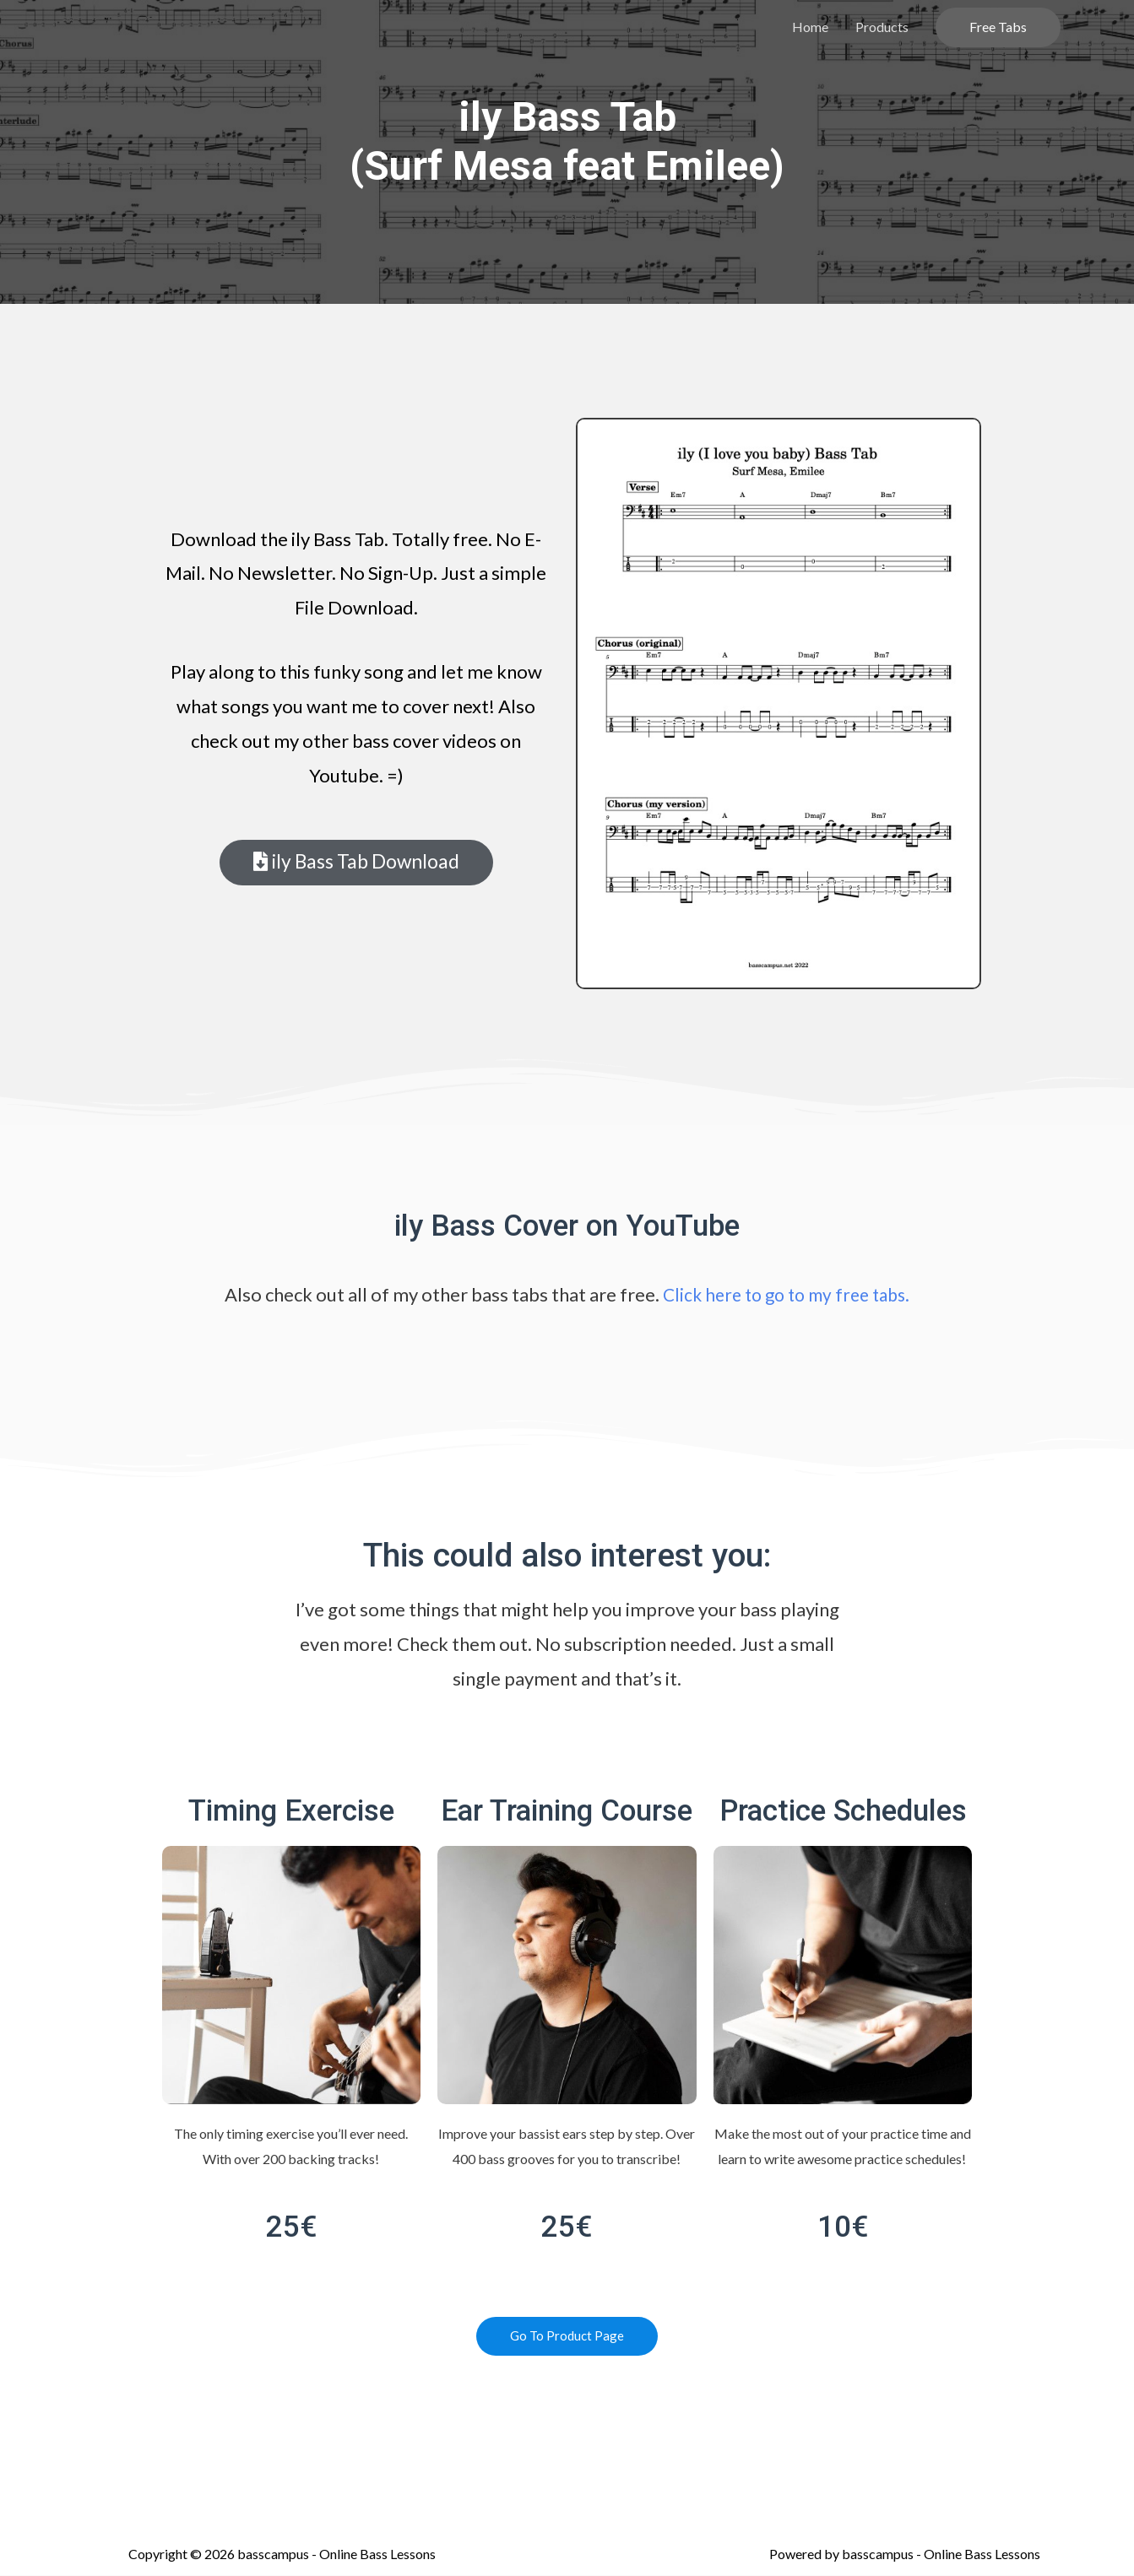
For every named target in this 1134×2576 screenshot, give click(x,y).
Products (882, 27)
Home (810, 27)
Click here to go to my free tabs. (786, 1294)
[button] (356, 862)
